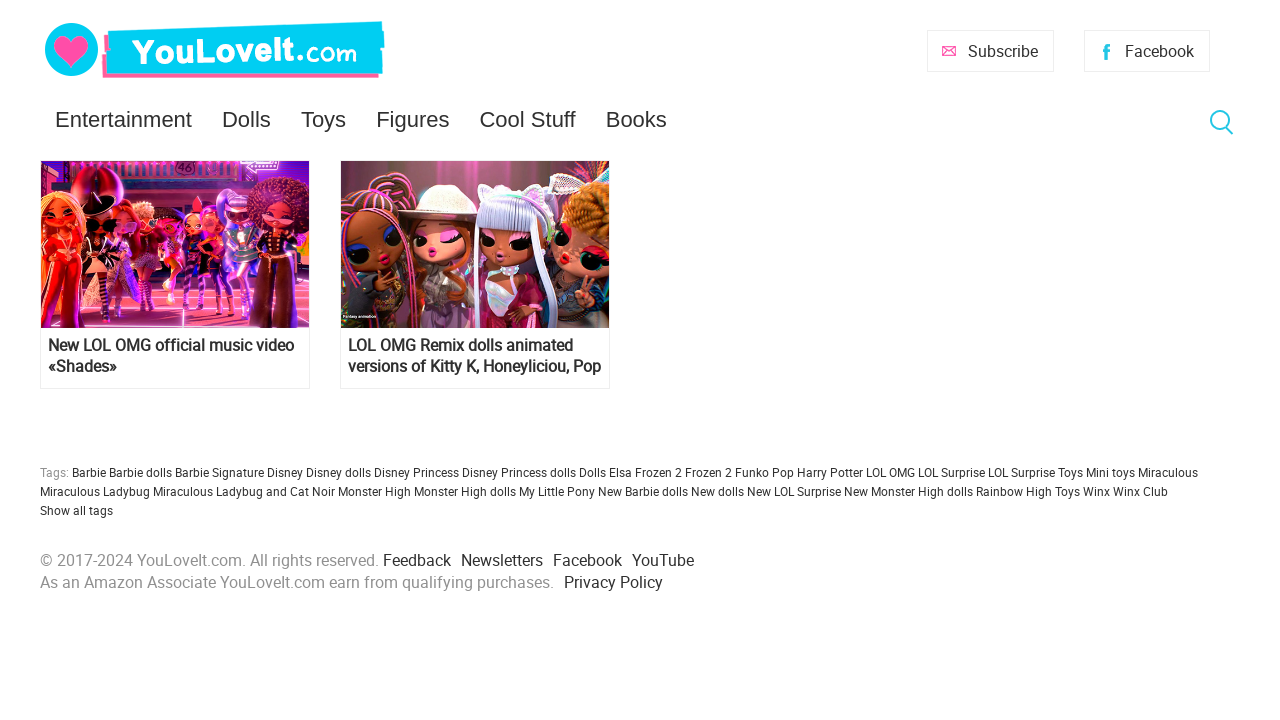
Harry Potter (830, 472)
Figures (412, 119)
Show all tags (76, 510)
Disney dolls (338, 472)
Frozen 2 (708, 472)
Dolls (246, 119)
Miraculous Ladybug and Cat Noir (244, 491)
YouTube (663, 560)
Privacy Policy (613, 582)
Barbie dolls (140, 472)
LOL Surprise (951, 472)
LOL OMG (890, 472)
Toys (323, 119)
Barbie (89, 472)
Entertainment (123, 119)
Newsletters (502, 560)
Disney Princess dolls (519, 472)
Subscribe (1003, 51)
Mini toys (1110, 472)
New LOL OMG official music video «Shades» (171, 356)
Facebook (1159, 51)
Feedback (417, 560)
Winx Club (1140, 491)
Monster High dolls (465, 491)
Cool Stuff (527, 119)
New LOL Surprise (794, 491)
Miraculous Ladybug (95, 491)
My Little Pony (557, 491)
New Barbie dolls (643, 491)
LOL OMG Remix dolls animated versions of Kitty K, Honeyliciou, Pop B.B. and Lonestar (474, 356)
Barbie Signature (219, 472)
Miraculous (1168, 472)
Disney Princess (416, 472)
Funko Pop (764, 472)
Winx (1096, 491)
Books (636, 119)
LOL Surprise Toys (1035, 472)
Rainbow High (1014, 491)
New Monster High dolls (908, 491)
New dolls (717, 491)
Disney (285, 472)
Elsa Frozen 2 (645, 472)
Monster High (374, 491)
